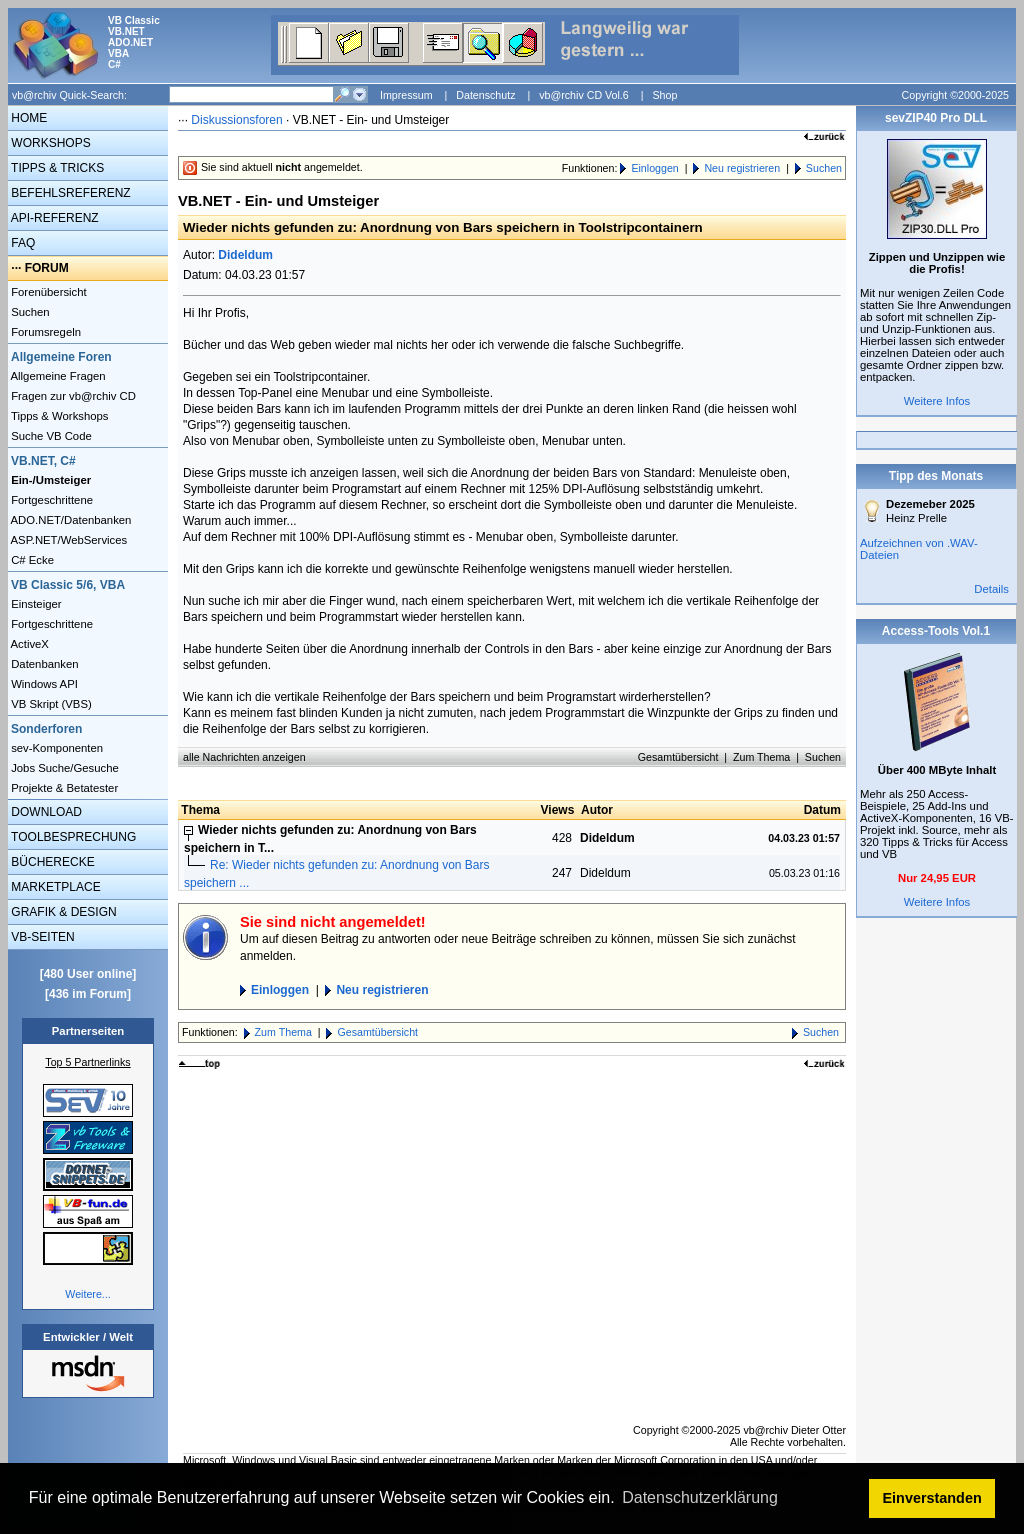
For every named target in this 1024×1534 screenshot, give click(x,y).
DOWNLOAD (45, 812)
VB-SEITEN (41, 937)
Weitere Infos (937, 401)
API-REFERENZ (53, 218)
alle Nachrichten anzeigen (244, 757)
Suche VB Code (50, 436)
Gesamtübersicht (678, 757)
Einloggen (654, 168)
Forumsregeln (44, 332)
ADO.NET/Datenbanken (69, 520)
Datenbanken (43, 664)
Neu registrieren (742, 168)
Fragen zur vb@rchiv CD (72, 396)
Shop (664, 95)
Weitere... (87, 1294)
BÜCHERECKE (51, 862)
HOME (27, 118)
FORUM (47, 268)
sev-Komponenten (55, 748)
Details (991, 589)
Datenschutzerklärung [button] (700, 1497)
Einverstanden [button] (932, 1498)
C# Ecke (31, 560)
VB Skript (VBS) (50, 704)
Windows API (43, 684)
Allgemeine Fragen (57, 376)
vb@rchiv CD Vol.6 (584, 95)
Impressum (406, 95)
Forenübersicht (47, 292)
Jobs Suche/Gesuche (63, 768)
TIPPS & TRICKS (56, 168)
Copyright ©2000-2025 (955, 95)
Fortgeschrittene (50, 500)
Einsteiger (35, 604)
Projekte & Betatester (63, 788)
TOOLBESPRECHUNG (72, 837)
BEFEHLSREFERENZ (69, 193)
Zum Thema (761, 757)
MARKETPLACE (54, 887)
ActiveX (28, 644)
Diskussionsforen (236, 120)
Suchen (29, 312)
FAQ (21, 243)
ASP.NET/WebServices (67, 540)
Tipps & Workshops (58, 416)
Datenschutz (485, 95)
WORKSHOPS (49, 143)
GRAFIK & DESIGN (62, 912)
